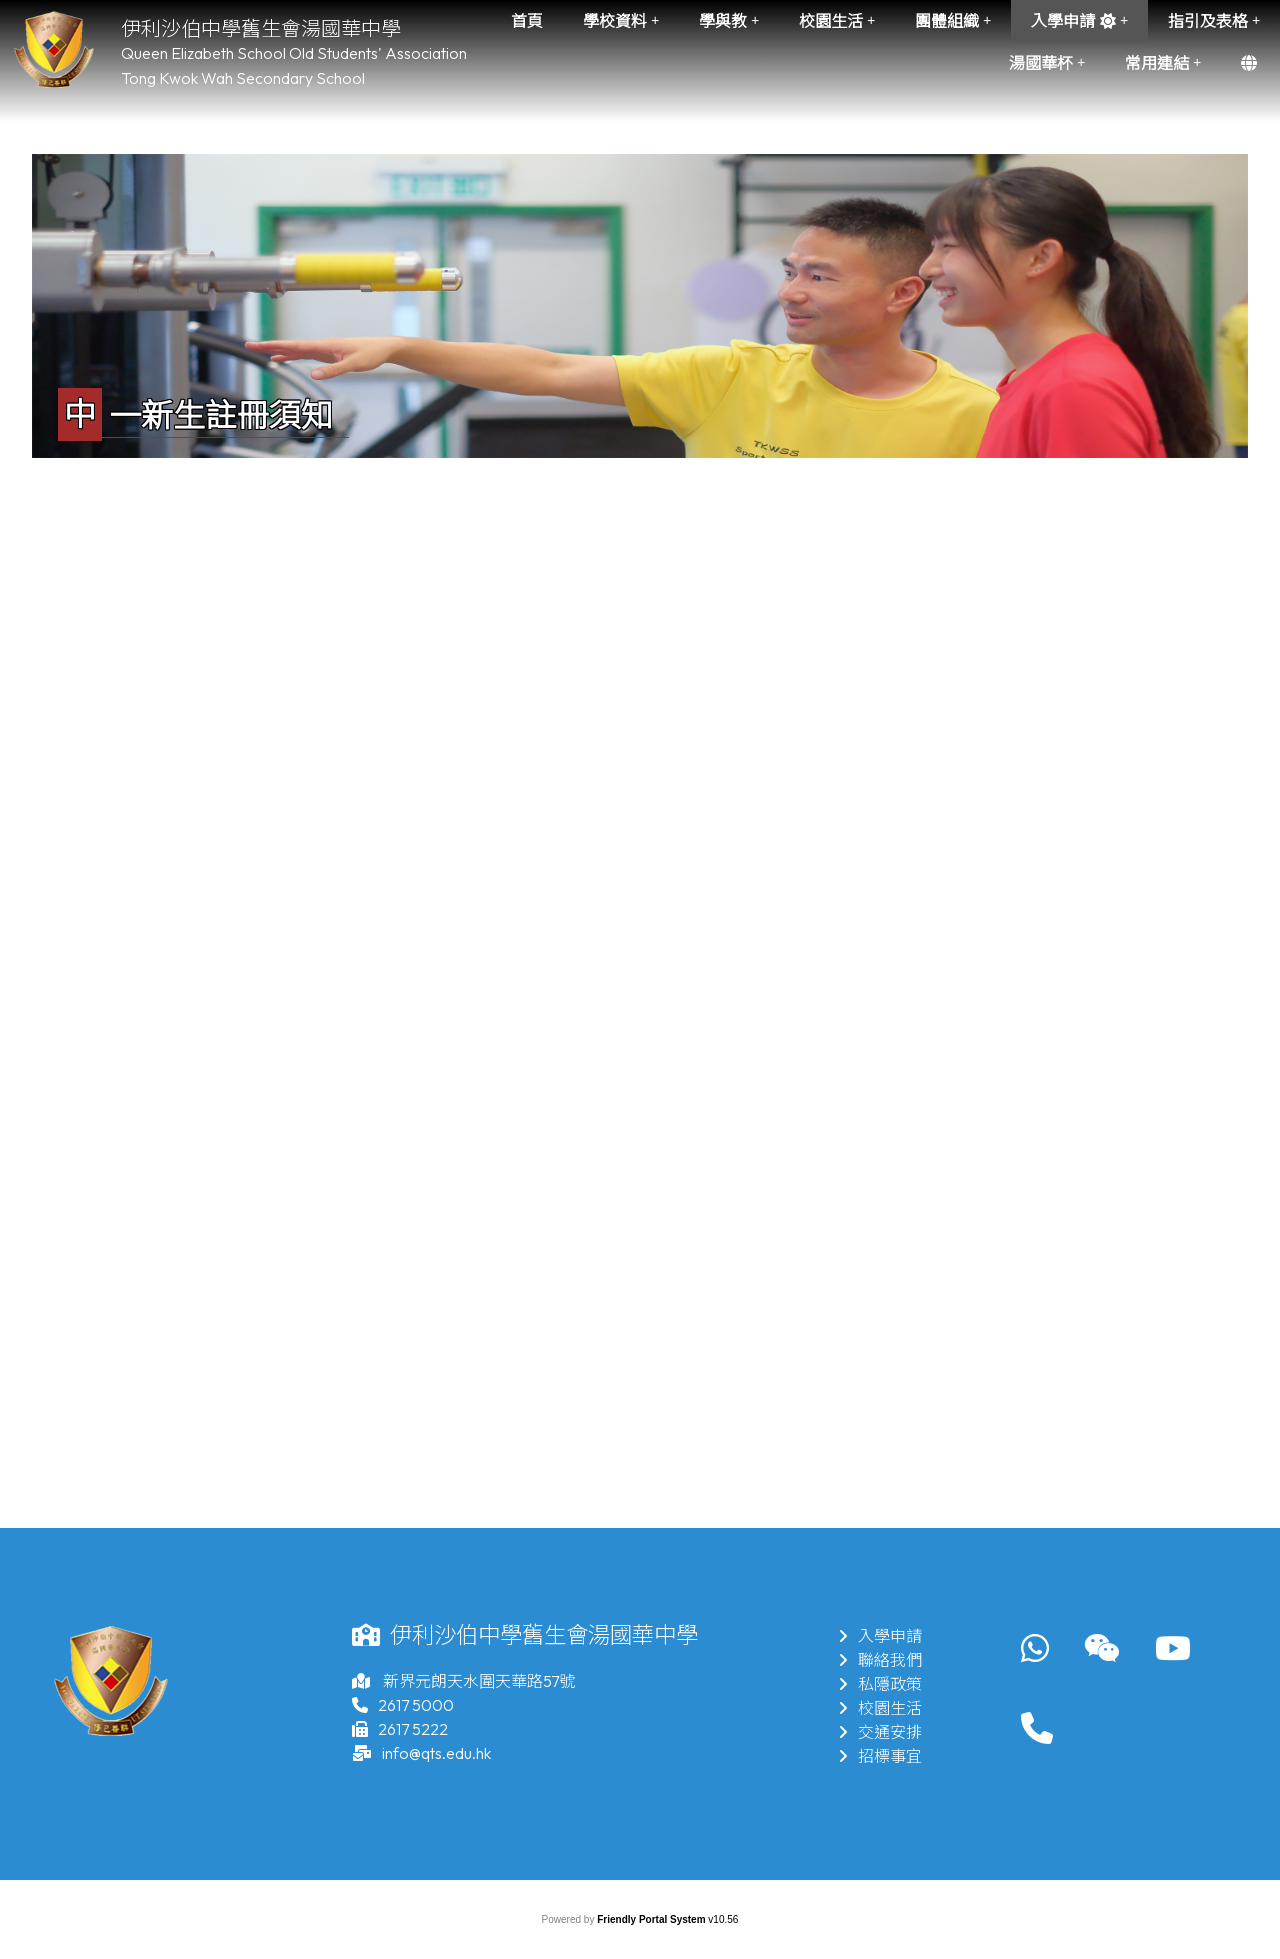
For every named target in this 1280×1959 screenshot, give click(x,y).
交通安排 (880, 1732)
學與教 (729, 21)
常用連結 (1163, 63)
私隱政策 (880, 1684)
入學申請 (1079, 21)
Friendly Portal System (652, 1919)
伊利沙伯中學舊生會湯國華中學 (261, 28)
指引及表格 (1214, 21)
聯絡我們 (880, 1660)
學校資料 (621, 21)
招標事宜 (880, 1756)
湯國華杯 (1047, 63)
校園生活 (837, 21)
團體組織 (953, 21)
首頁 (527, 21)
